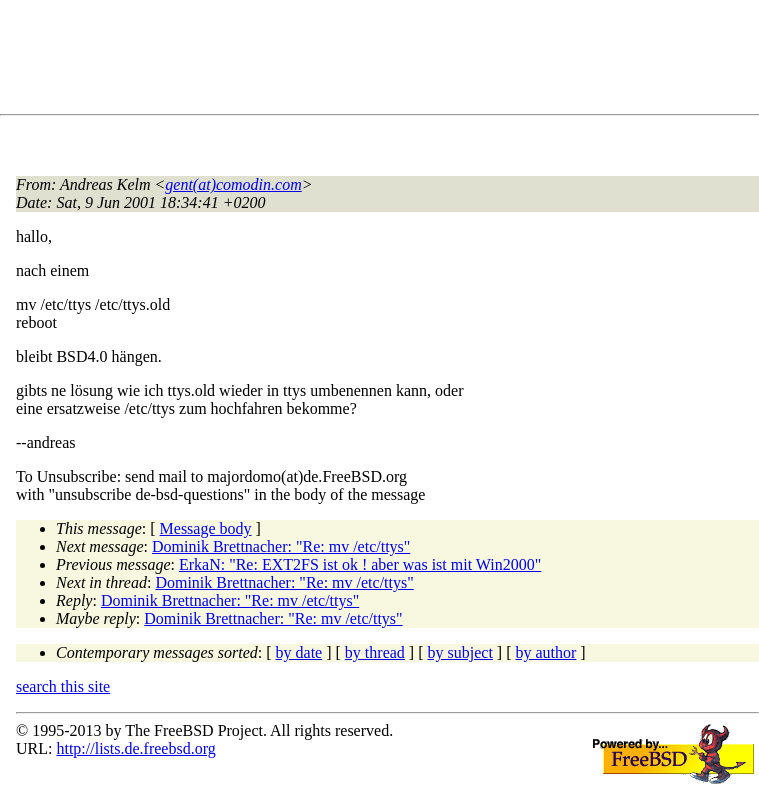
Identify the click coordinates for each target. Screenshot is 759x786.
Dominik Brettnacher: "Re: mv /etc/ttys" (281, 546)
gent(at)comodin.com (233, 184)
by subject (460, 652)
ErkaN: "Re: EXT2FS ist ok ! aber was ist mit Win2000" (360, 564)
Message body (206, 528)
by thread (375, 652)
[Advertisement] (380, 61)
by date (299, 652)
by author (545, 652)
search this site (63, 686)
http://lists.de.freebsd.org (135, 748)
